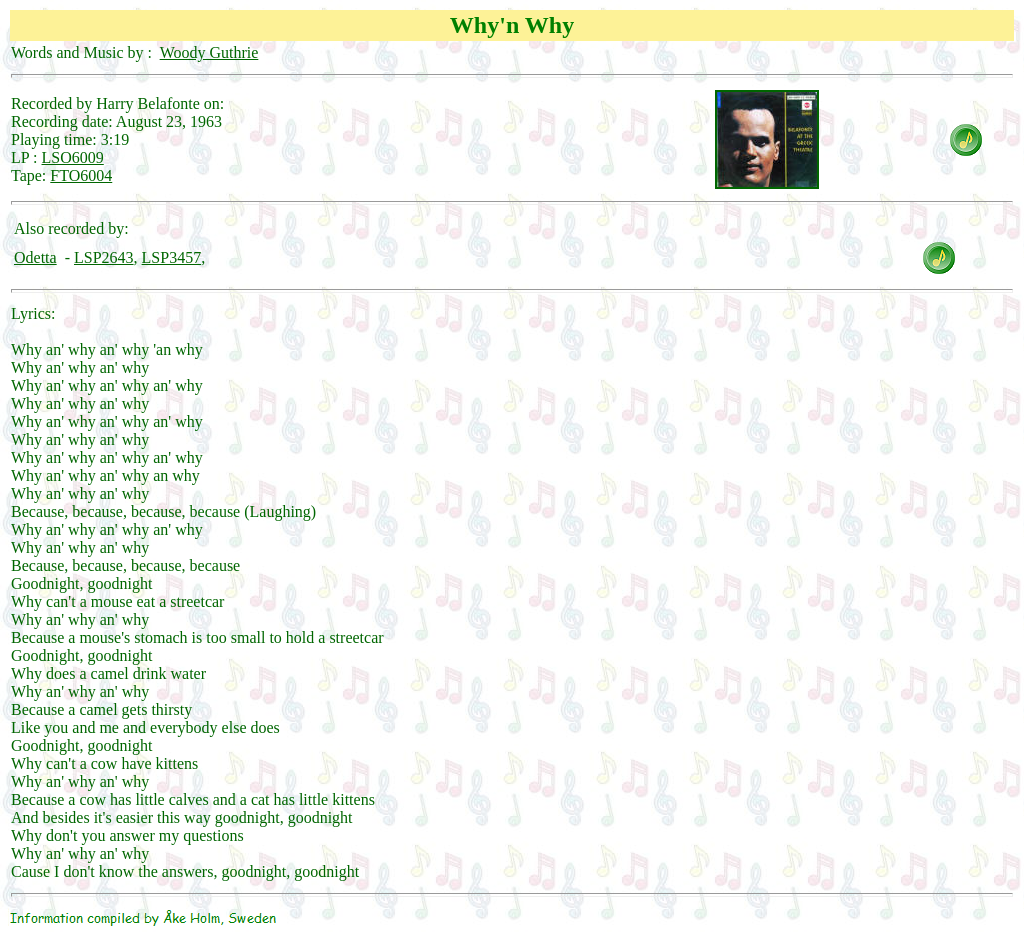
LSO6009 (73, 157)
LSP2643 (104, 257)
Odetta (35, 257)
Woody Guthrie (209, 52)
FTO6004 (81, 175)
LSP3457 (172, 257)
